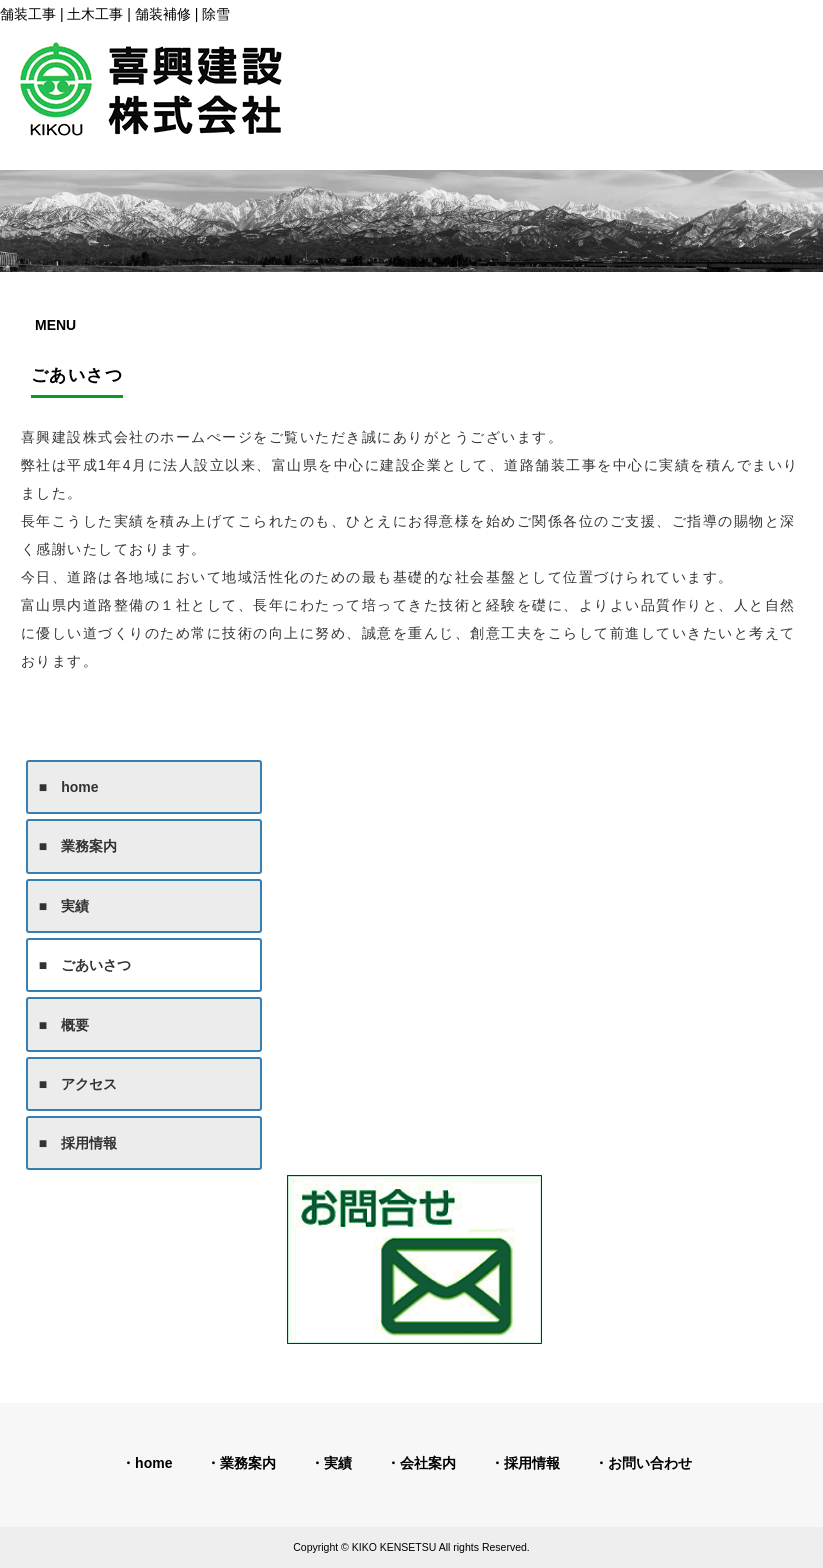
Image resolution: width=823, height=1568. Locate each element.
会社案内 (428, 1463)
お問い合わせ (650, 1463)
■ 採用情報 (78, 1143)
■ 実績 (64, 906)
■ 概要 (64, 1025)
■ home (69, 787)
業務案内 (248, 1463)
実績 (338, 1463)
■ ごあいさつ (85, 965)
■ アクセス (78, 1084)
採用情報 (532, 1463)
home (153, 1463)
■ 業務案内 (78, 846)
